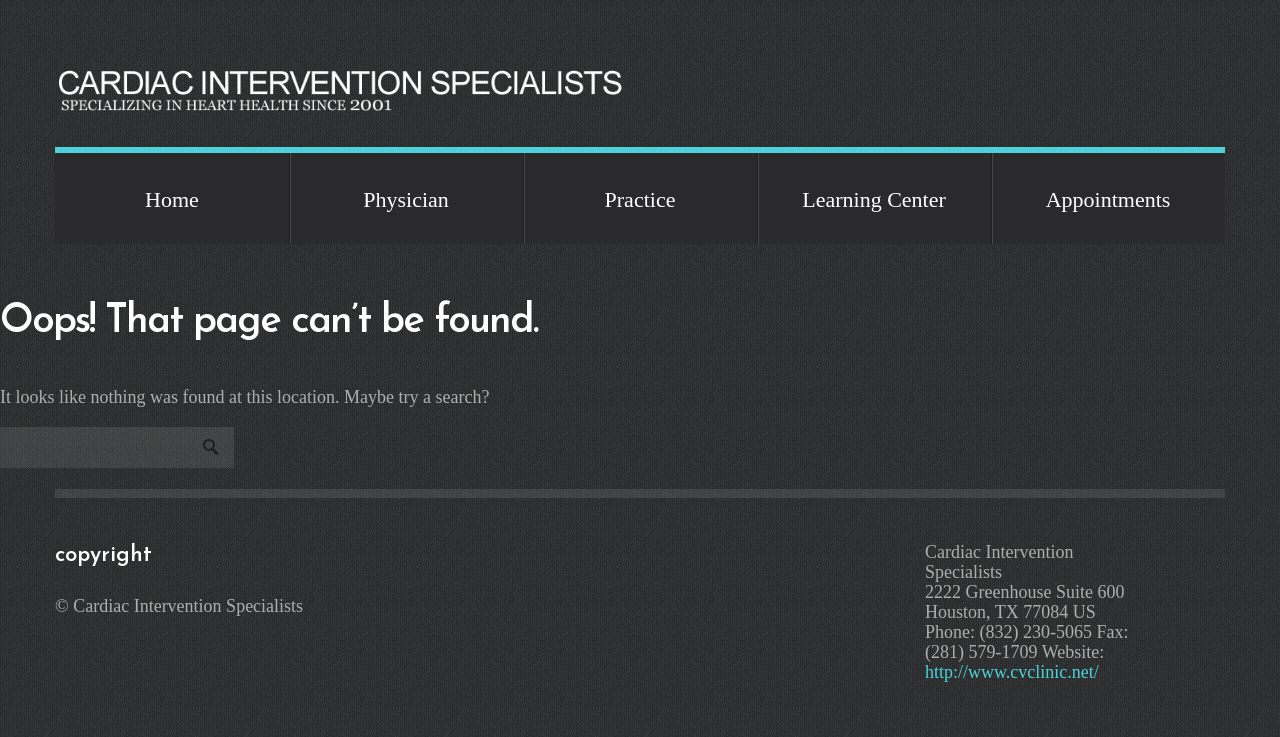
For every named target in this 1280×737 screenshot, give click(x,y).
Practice (640, 199)
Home (172, 199)
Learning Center (874, 199)
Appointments (1108, 199)
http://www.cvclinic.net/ (1012, 672)
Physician (406, 199)
